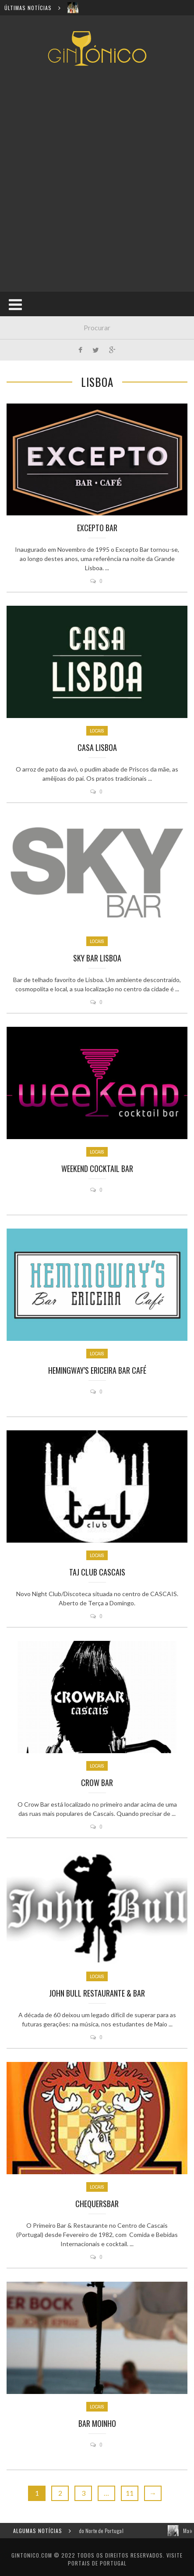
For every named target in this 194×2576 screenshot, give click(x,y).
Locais (97, 731)
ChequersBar (97, 2203)
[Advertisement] (97, 179)
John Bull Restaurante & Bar (97, 1993)
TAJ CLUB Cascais (97, 1572)
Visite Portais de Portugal (125, 2559)
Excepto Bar (97, 527)
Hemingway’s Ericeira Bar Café (97, 1370)
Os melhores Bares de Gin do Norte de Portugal (104, 2530)
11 (130, 2493)
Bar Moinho (97, 2423)
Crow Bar (97, 1782)
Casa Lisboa (97, 747)
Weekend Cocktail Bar (97, 1168)
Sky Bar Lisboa (97, 958)
